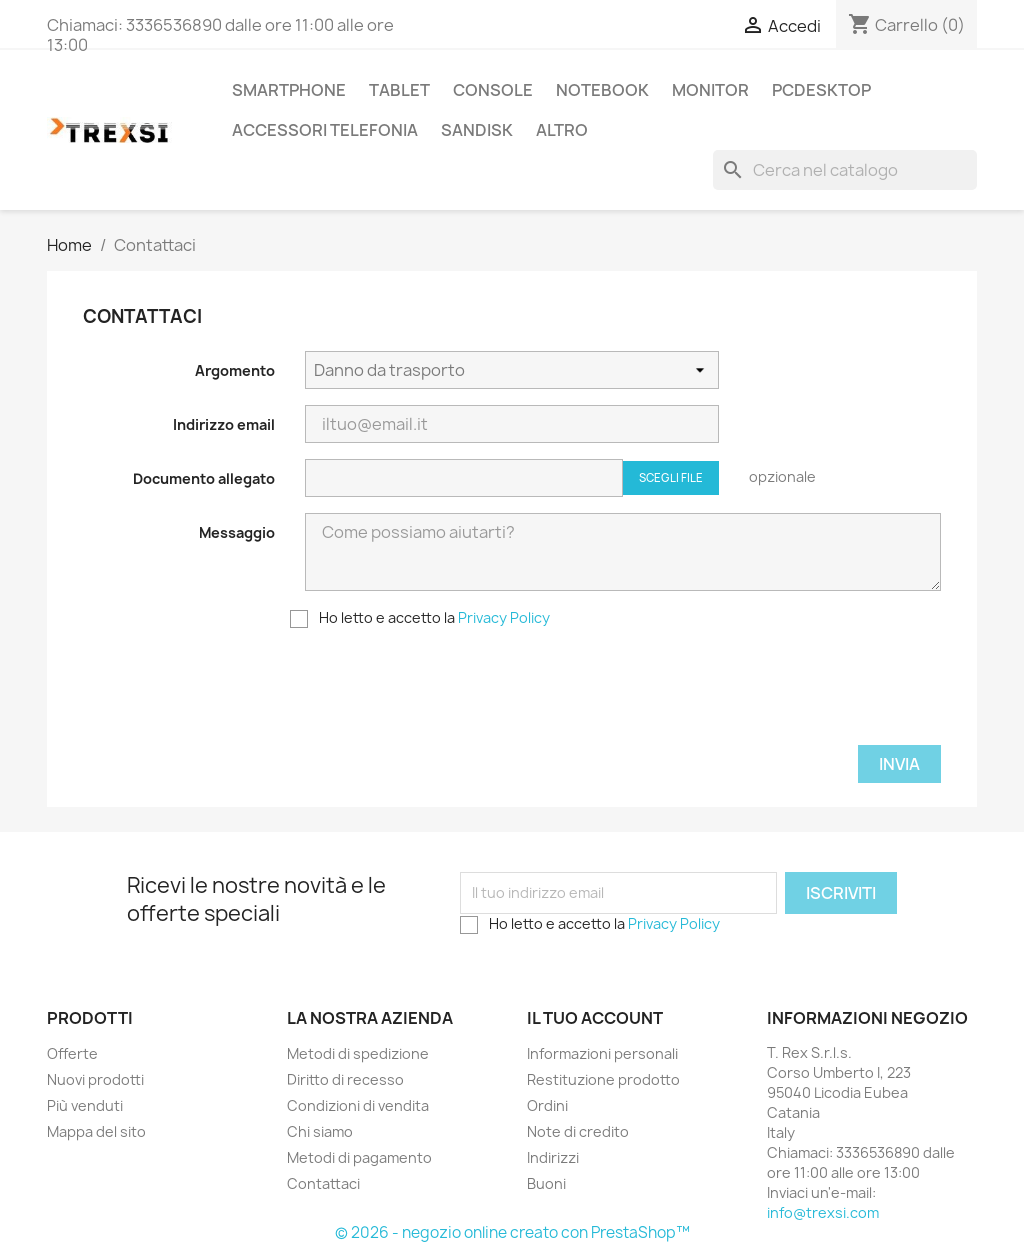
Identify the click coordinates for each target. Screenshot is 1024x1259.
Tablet (399, 90)
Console (493, 90)
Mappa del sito (96, 1131)
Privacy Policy (504, 617)
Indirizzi (553, 1157)
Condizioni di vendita (358, 1105)
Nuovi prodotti (95, 1079)
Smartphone (289, 90)
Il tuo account (595, 1018)
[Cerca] (845, 170)
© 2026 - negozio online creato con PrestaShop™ (512, 1232)
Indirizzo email (224, 424)
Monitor (710, 90)
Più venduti (85, 1105)
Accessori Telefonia (325, 130)
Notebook (602, 90)
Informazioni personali (602, 1053)
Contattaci (323, 1183)
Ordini (547, 1105)
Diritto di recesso (345, 1079)
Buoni (546, 1183)
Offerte (72, 1053)
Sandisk (477, 130)
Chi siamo (320, 1131)
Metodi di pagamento (359, 1157)
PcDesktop (821, 90)
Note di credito (578, 1131)
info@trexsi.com (823, 1212)
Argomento (235, 370)
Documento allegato (204, 478)
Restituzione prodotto (603, 1079)
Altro (562, 130)
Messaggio (237, 532)
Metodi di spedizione (358, 1053)
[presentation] (457, 696)
